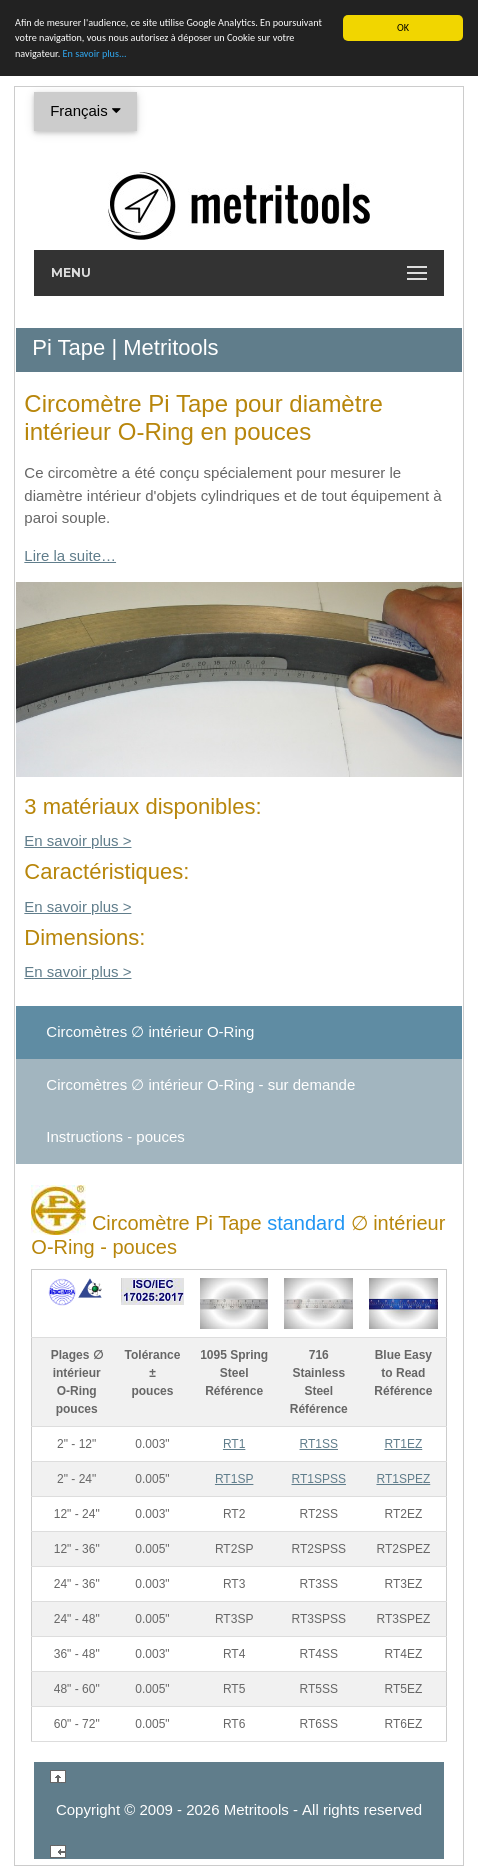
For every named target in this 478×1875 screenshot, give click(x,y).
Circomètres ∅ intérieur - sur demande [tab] (200, 1084)
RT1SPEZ (403, 1479)
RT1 (234, 1444)
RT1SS (319, 1444)
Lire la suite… (70, 555)
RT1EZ (403, 1444)
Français (85, 110)
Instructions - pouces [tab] (115, 1136)
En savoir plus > (77, 840)
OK (403, 27)
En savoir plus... (95, 53)
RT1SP (234, 1479)
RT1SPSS (319, 1479)
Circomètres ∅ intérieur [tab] (150, 1031)
